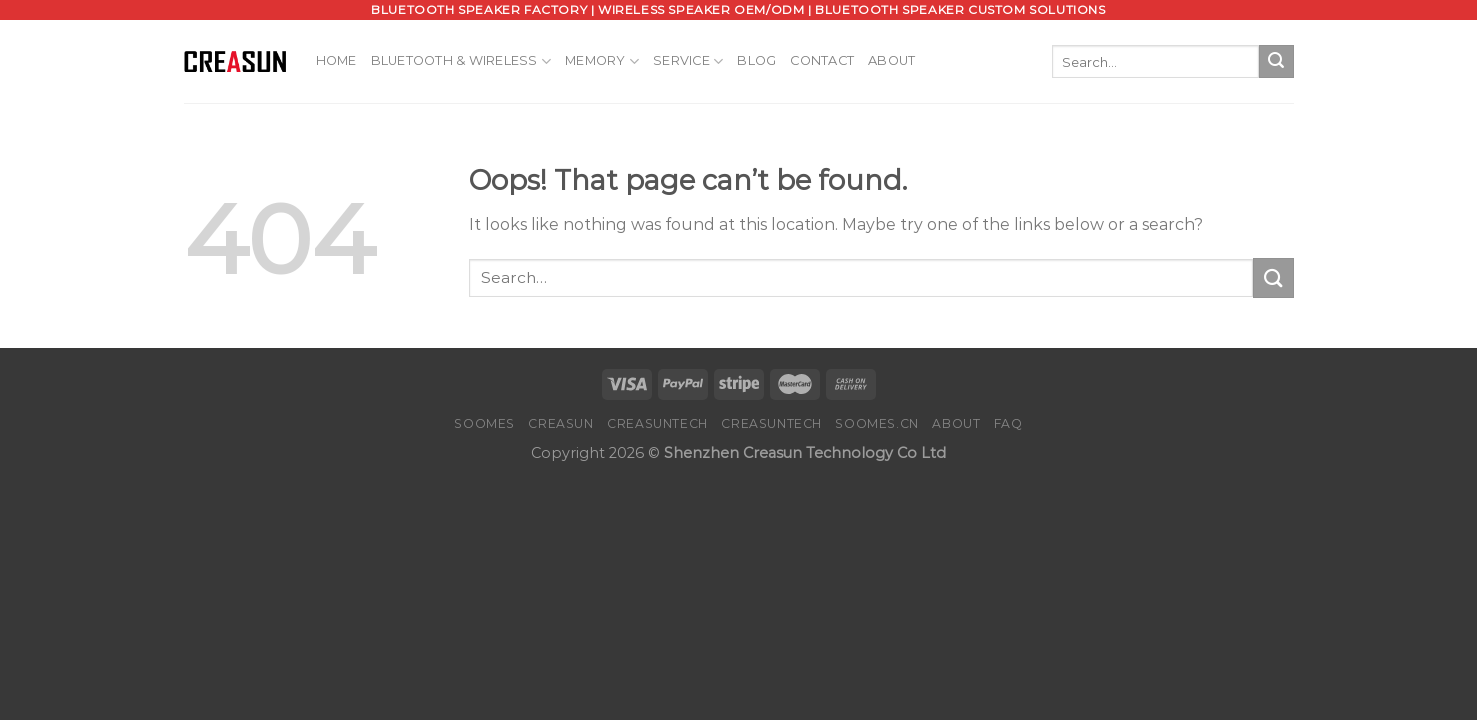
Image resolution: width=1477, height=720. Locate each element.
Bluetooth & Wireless (461, 61)
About (891, 60)
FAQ (1008, 423)
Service (688, 61)
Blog (756, 60)
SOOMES (484, 423)
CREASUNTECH (657, 423)
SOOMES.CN (877, 423)
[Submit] (1276, 62)
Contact (822, 60)
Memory (602, 61)
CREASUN (560, 423)
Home (336, 60)
